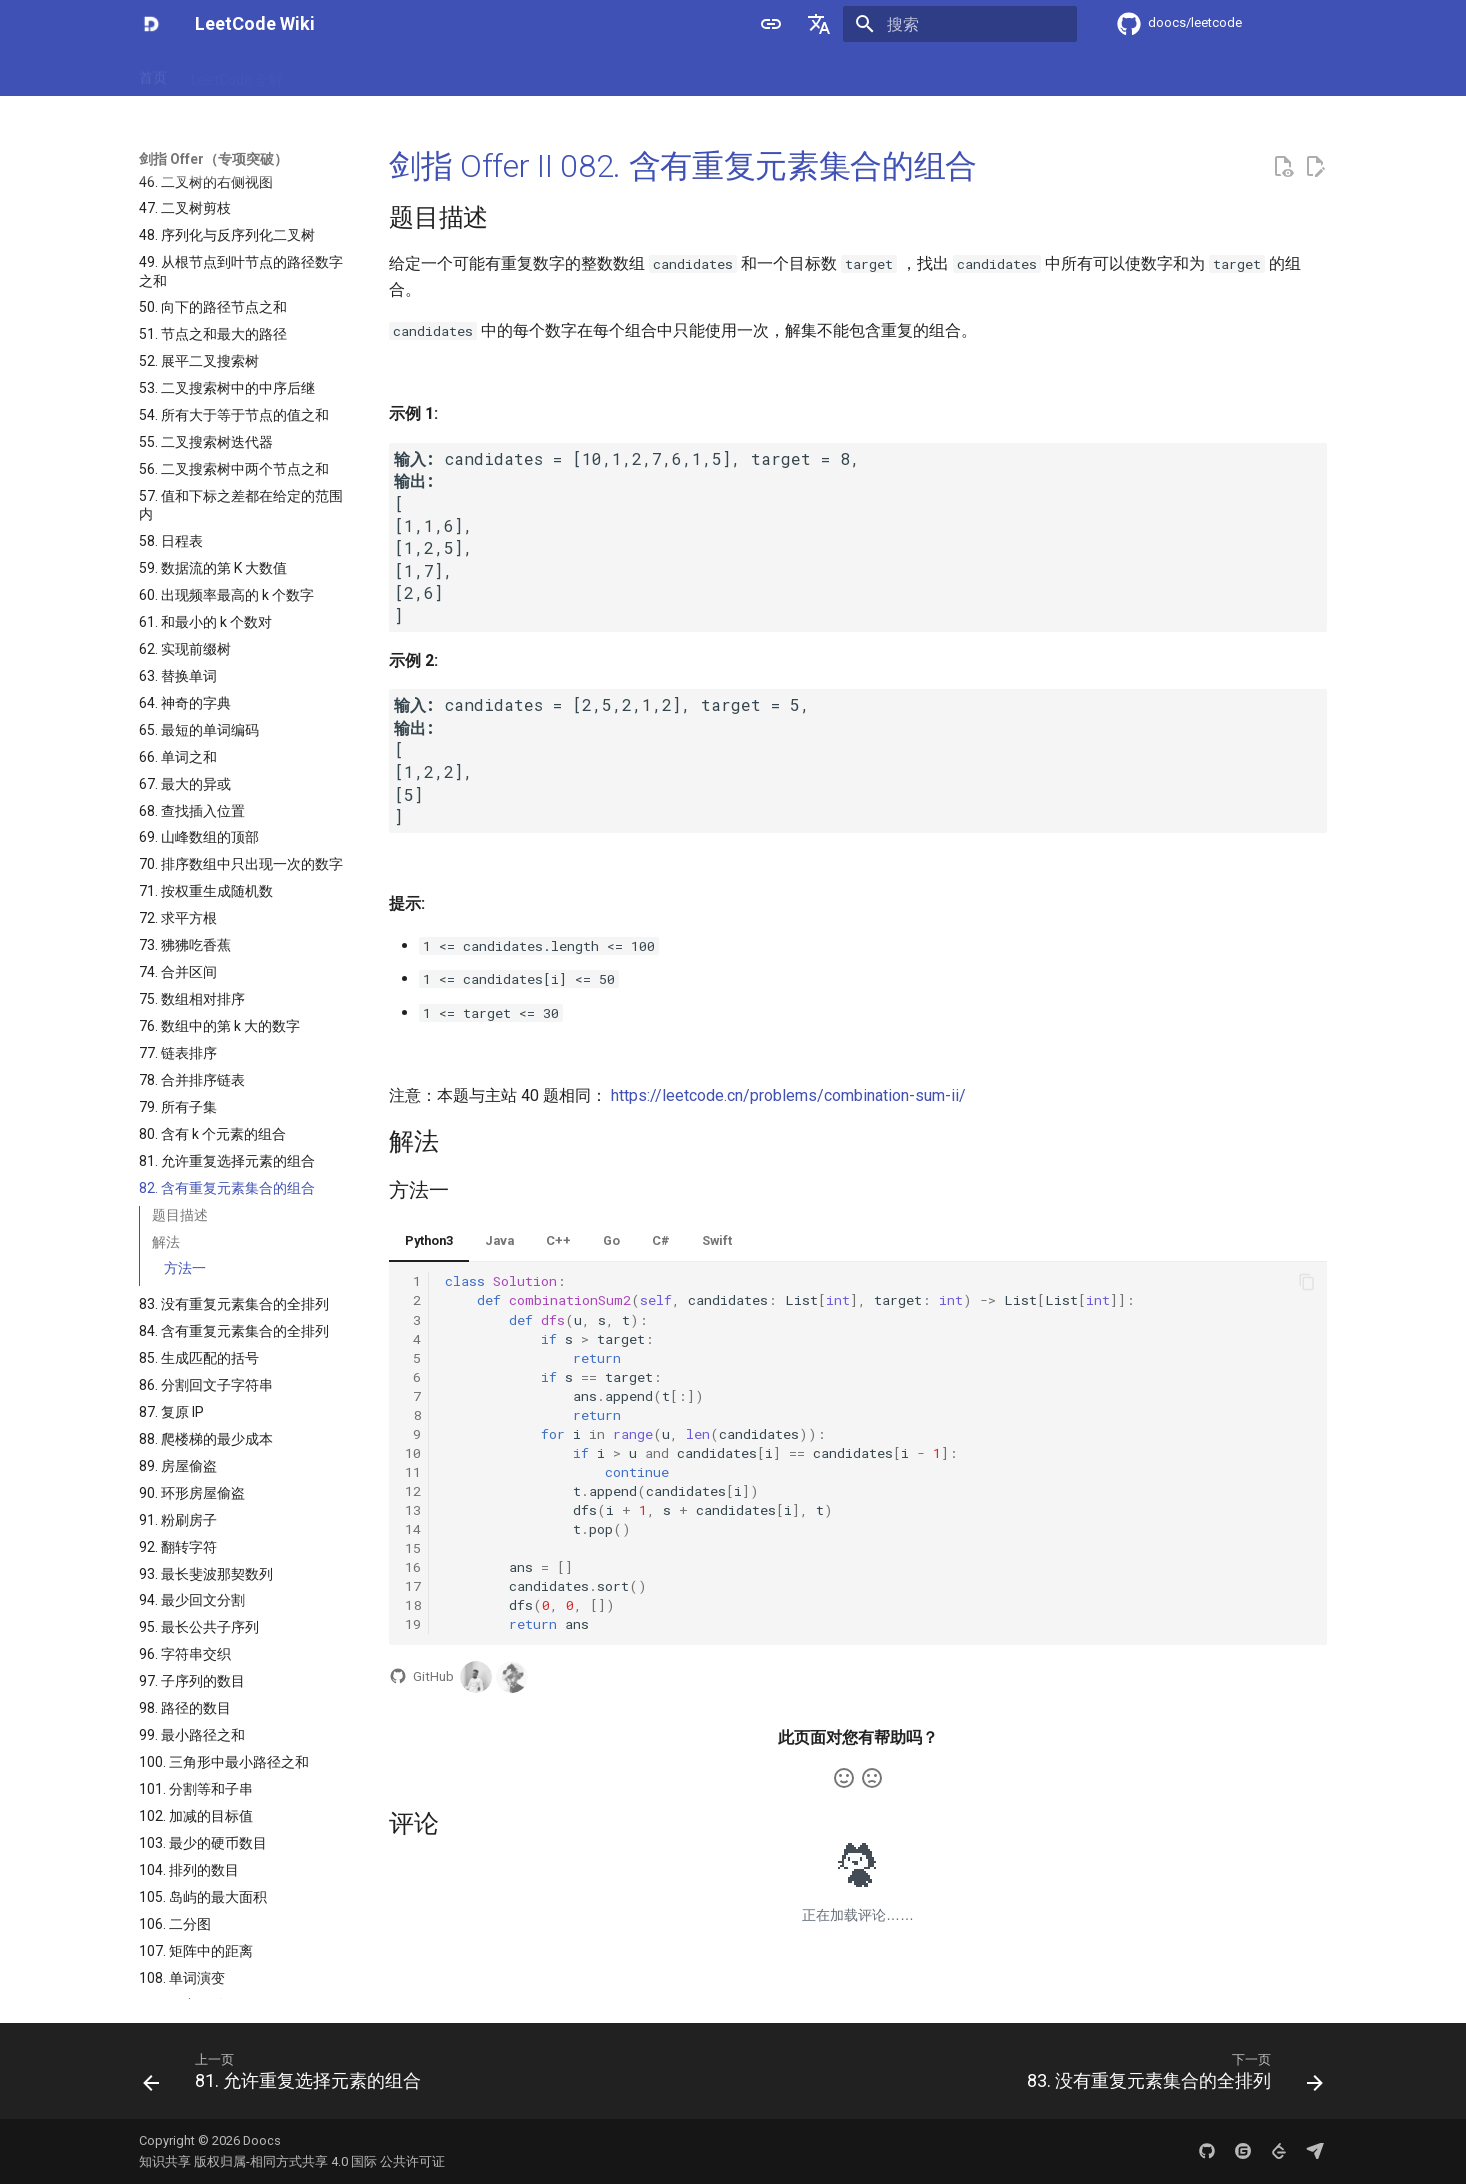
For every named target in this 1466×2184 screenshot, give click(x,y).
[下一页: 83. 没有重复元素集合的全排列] (1170, 2077)
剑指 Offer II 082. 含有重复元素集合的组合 (683, 166)
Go (611, 1240)
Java (499, 1240)
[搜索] (960, 24)
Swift (717, 1240)
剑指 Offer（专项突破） (472, 73)
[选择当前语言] (819, 24)
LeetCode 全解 (237, 73)
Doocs (262, 2140)
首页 (153, 73)
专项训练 (721, 73)
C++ (558, 1240)
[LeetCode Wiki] (151, 24)
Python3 (429, 1240)
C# (661, 1240)
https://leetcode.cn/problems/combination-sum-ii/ (788, 1095)
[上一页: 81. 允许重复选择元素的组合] (287, 2077)
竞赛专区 (801, 73)
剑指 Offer (340, 73)
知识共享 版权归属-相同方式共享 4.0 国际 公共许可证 (292, 2161)
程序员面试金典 (620, 73)
